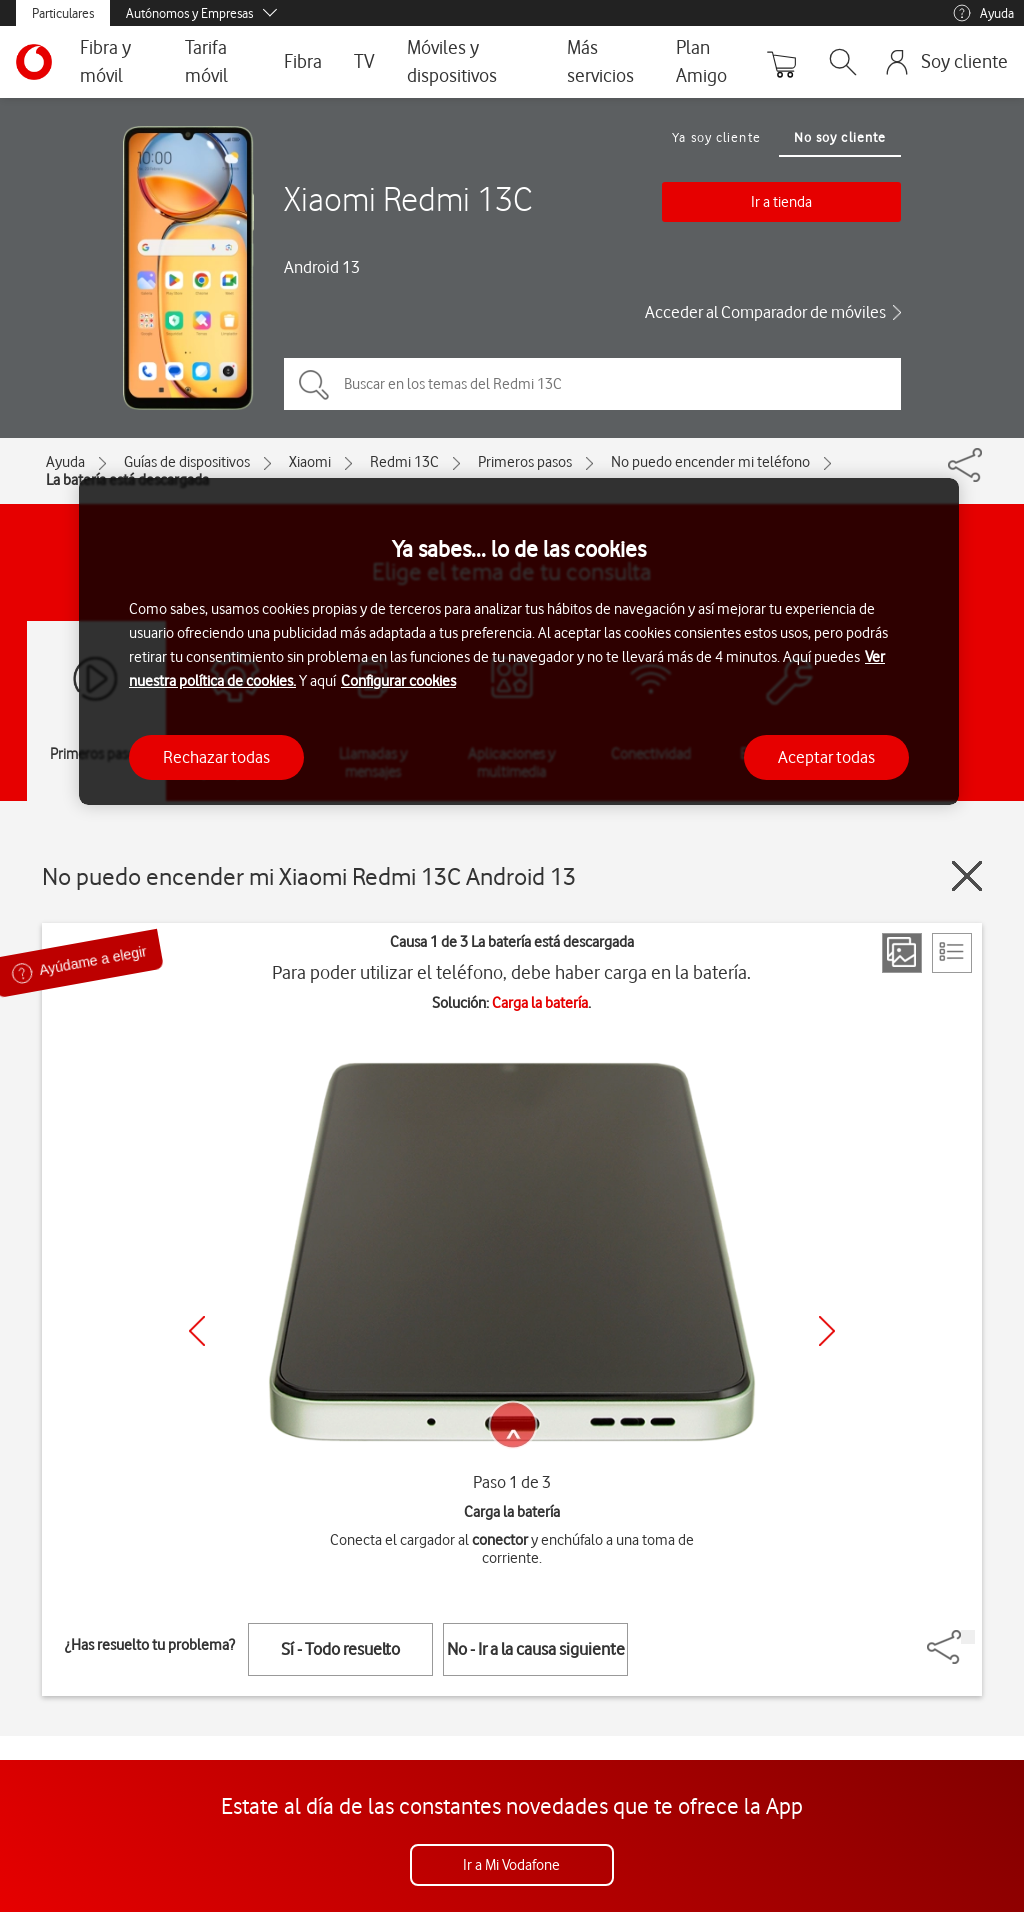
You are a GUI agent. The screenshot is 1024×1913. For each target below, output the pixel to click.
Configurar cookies (398, 681)
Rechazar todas (216, 757)
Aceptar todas (826, 757)
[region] (519, 641)
